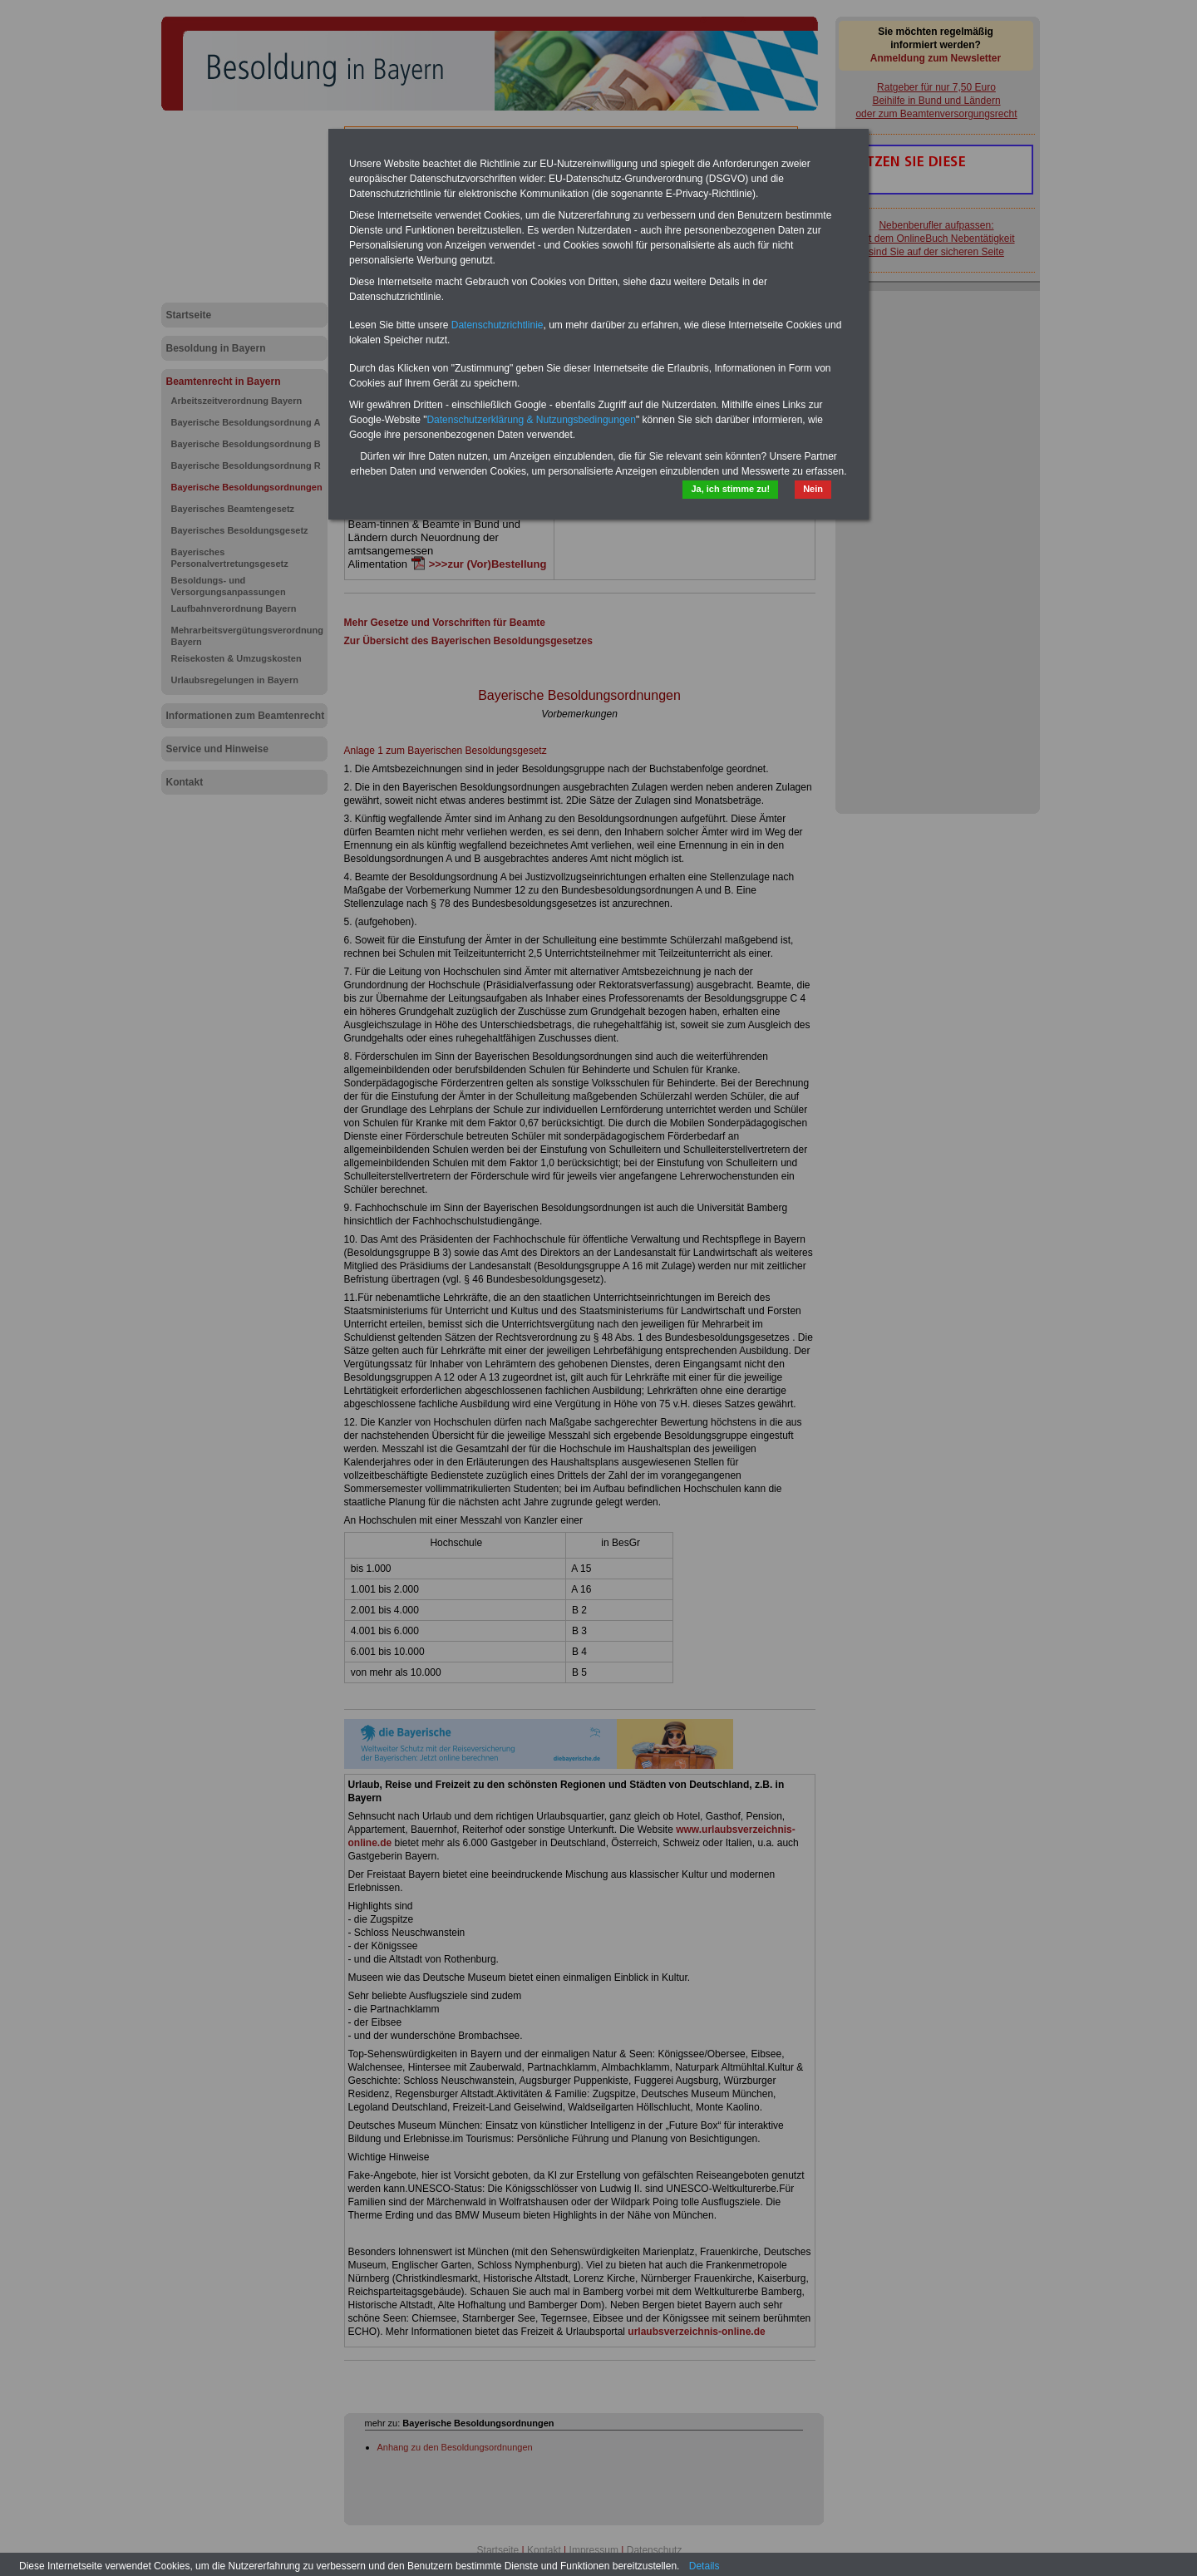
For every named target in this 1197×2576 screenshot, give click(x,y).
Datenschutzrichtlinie (497, 325)
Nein (813, 489)
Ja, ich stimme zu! (730, 489)
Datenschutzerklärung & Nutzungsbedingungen (531, 420)
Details (704, 2566)
